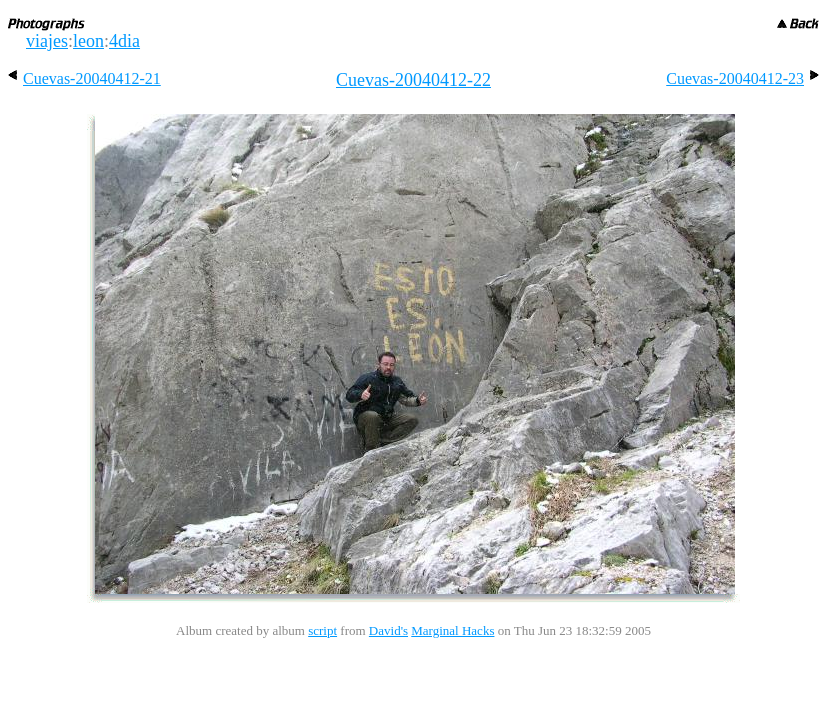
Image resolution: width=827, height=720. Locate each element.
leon (88, 41)
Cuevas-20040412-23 (742, 78)
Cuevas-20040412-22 (413, 80)
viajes (47, 41)
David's (388, 630)
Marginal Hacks (452, 630)
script (322, 630)
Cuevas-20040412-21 (84, 78)
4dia (124, 41)
